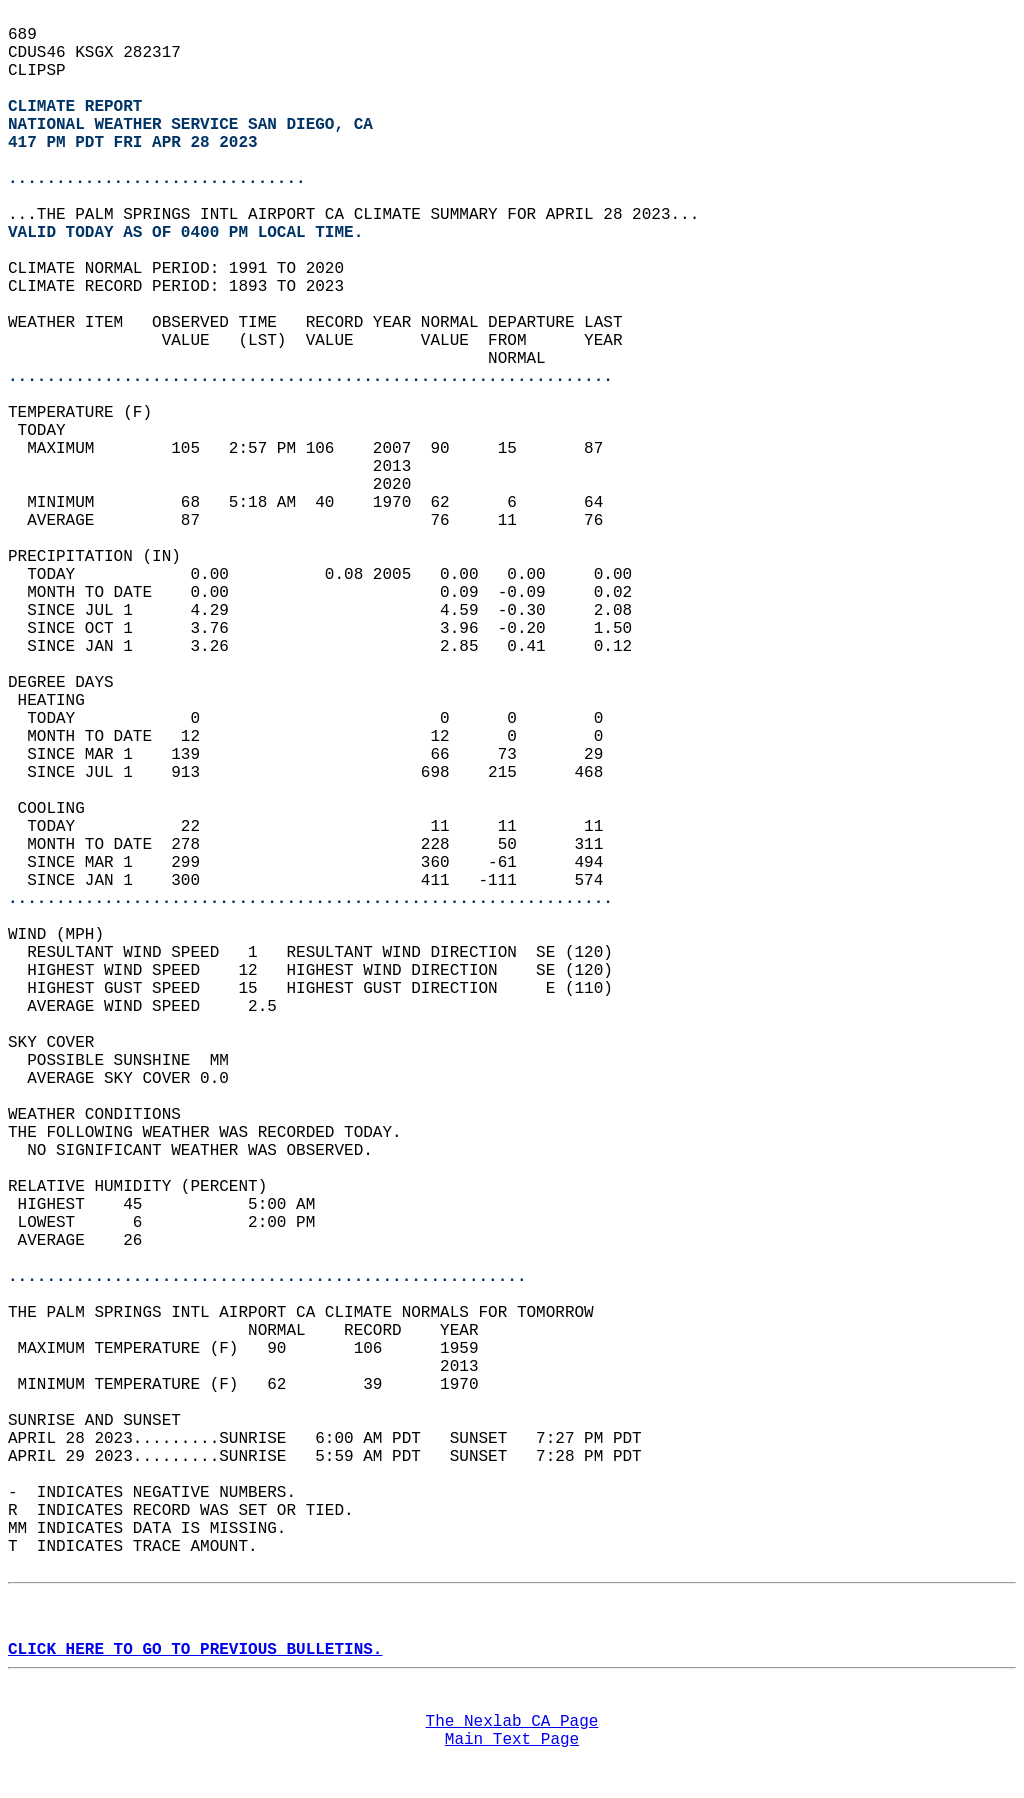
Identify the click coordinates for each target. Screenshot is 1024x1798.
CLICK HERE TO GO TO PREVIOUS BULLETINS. (195, 1650)
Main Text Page (512, 1740)
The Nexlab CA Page (512, 1722)
